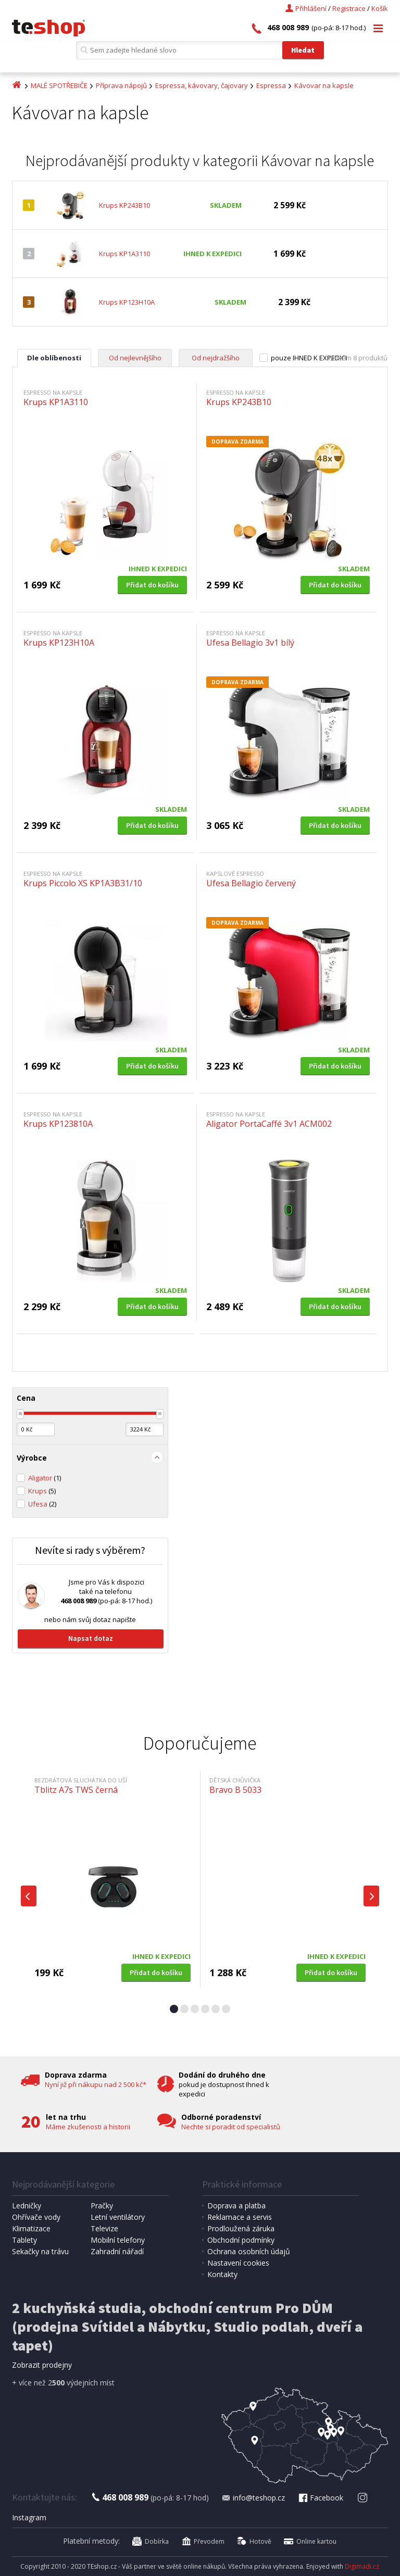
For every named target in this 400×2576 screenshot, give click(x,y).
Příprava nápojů (121, 85)
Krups (42, 1491)
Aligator (44, 1477)
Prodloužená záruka (240, 2228)
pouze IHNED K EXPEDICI (309, 357)
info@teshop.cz (253, 2498)
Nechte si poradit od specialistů (230, 2126)
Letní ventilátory (118, 2217)
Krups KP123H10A (127, 302)
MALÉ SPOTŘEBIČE (59, 85)
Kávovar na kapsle (324, 85)
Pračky (102, 2205)
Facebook (320, 2498)
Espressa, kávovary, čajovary (201, 85)
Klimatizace (31, 2228)
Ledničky (26, 2205)
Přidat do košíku (152, 584)
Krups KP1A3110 (124, 253)
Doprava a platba (236, 2205)
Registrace (349, 8)
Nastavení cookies (238, 2263)
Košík (379, 8)
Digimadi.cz (362, 2566)
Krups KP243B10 (124, 205)
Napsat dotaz (90, 1638)
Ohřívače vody (36, 2217)
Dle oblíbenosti (54, 357)
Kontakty (222, 2274)
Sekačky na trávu (40, 2251)
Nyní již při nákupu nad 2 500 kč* (95, 2084)
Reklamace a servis (239, 2217)
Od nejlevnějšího (135, 357)
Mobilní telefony (118, 2240)
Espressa (271, 85)
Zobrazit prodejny (42, 2365)
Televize (104, 2228)
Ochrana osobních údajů (248, 2251)
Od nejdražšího (216, 357)
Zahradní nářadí (117, 2251)
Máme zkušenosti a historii (88, 2126)
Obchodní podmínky (240, 2240)
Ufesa (42, 1504)
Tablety (24, 2240)
